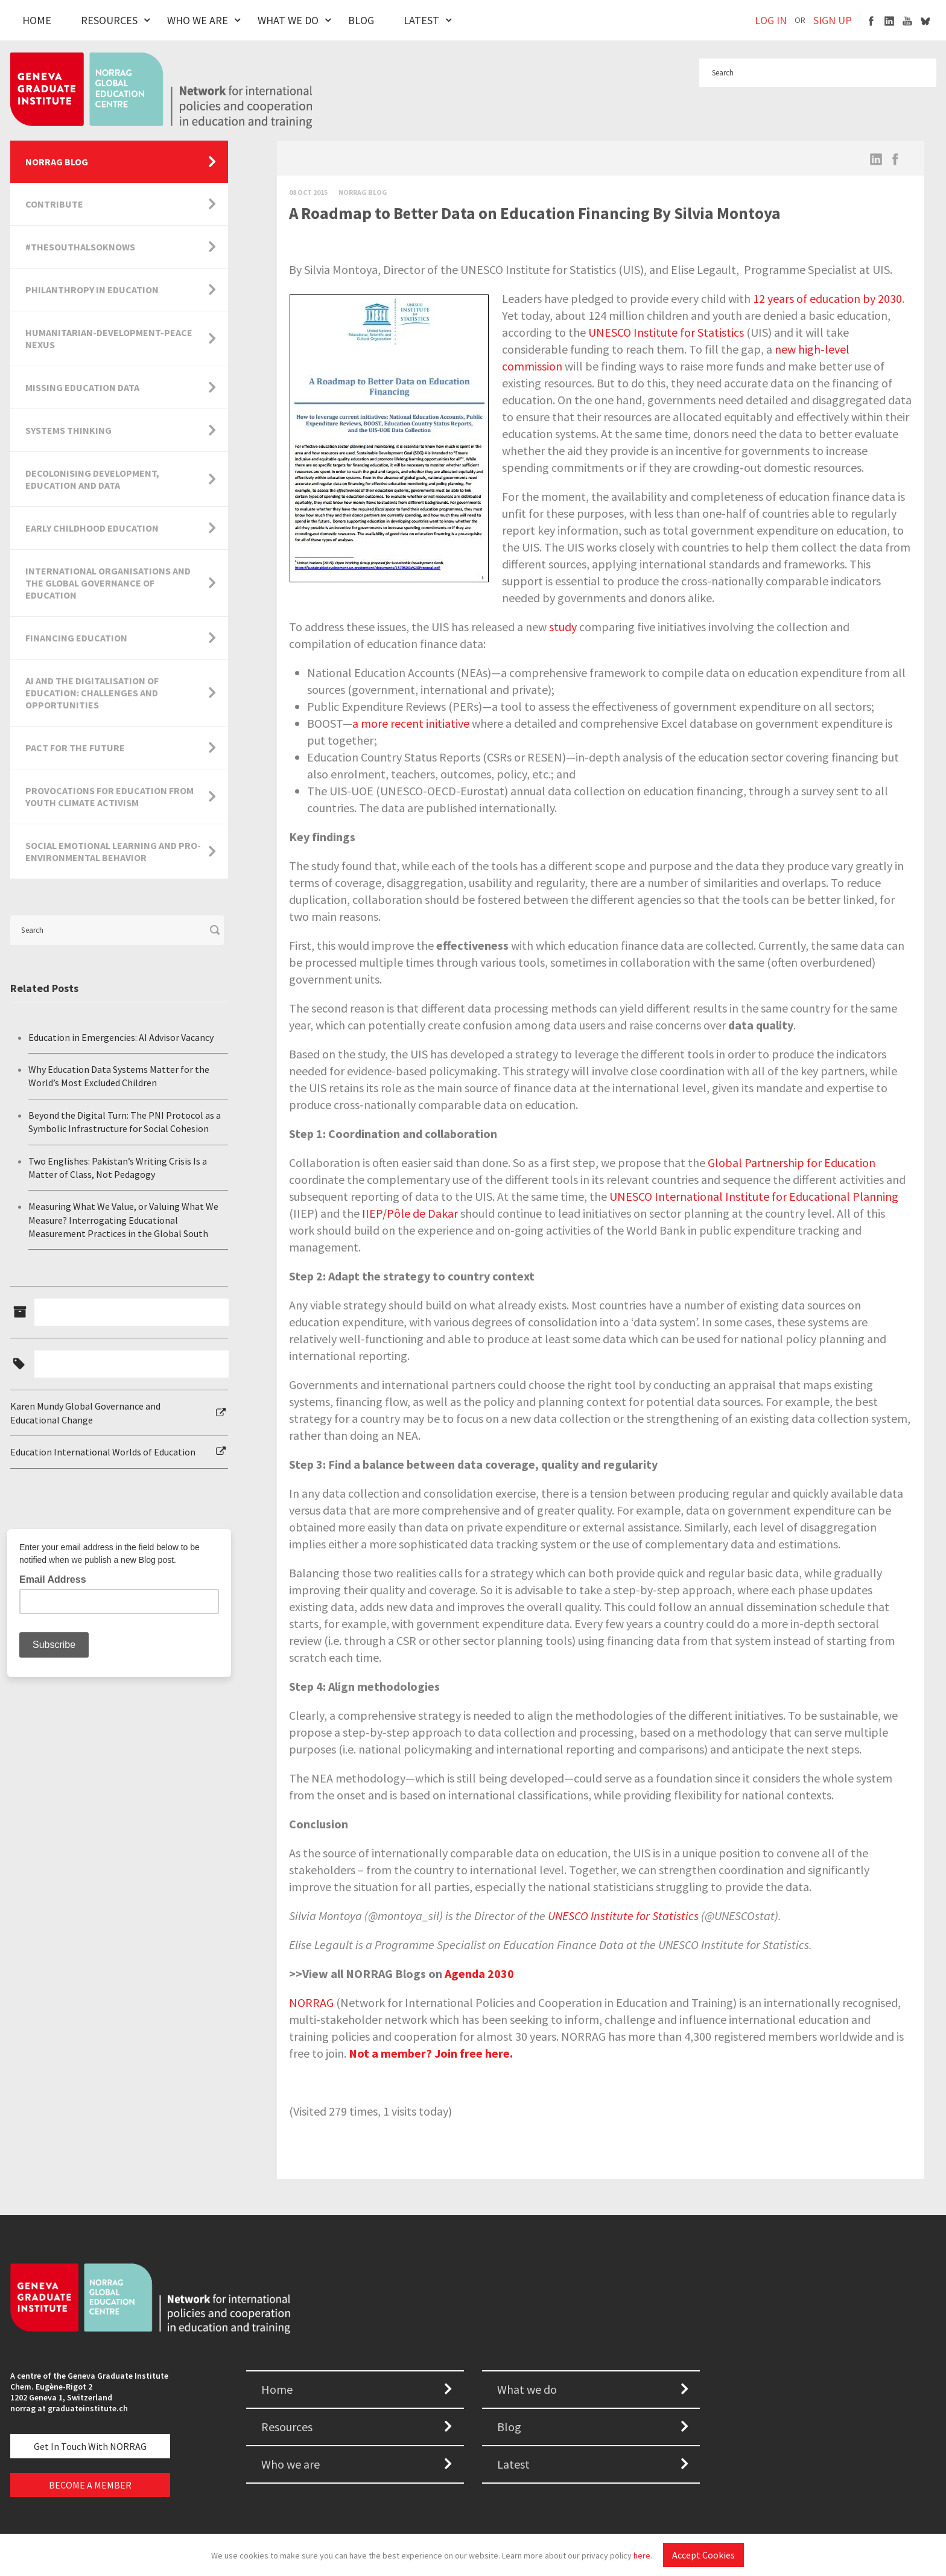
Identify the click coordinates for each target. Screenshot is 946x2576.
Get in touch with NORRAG (90, 2446)
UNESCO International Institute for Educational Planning (753, 1196)
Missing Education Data (82, 387)
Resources (109, 20)
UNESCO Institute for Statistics (666, 332)
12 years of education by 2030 (827, 298)
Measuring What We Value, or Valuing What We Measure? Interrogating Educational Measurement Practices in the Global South (123, 1219)
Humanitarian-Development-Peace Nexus (108, 338)
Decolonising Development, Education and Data (92, 479)
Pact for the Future (75, 748)
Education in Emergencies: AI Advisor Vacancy (121, 1037)
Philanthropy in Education (92, 290)
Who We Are (197, 20)
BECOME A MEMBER (90, 2485)
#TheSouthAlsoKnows (80, 247)
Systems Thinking (68, 430)
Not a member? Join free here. (431, 2053)
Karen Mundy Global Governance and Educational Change (85, 1412)
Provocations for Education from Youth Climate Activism (109, 796)
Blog (361, 20)
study (563, 626)
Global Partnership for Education (791, 1162)
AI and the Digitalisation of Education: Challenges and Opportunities (92, 693)
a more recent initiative (410, 723)
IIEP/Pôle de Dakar (410, 1213)
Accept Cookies (703, 2555)
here (641, 2555)
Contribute (54, 204)
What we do (527, 2389)
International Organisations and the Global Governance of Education (108, 583)
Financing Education (76, 638)
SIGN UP (832, 20)
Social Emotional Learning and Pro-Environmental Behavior (113, 851)
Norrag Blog (362, 192)
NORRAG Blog (56, 162)
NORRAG (311, 2002)
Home (36, 20)
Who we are (290, 2464)
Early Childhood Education (92, 528)
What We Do (288, 20)
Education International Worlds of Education (102, 1452)
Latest (421, 20)
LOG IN (771, 20)
